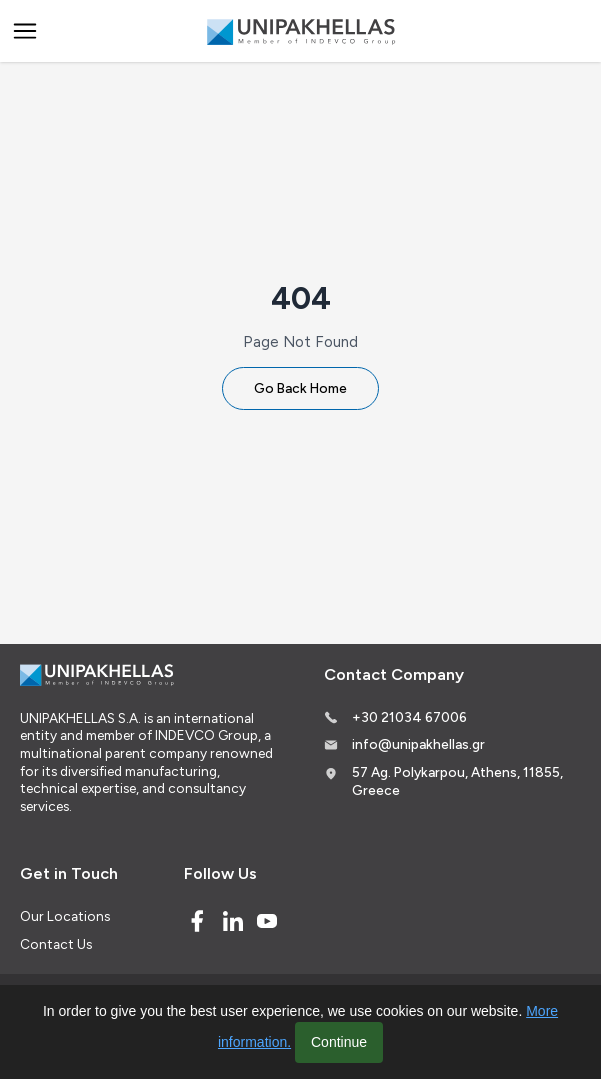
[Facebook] (197, 921)
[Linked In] (233, 921)
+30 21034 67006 (409, 717)
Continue (339, 1042)
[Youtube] (267, 921)
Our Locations (65, 916)
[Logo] (301, 31)
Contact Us (56, 944)
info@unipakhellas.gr (418, 744)
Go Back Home (300, 388)
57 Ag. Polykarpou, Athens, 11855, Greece (457, 781)
